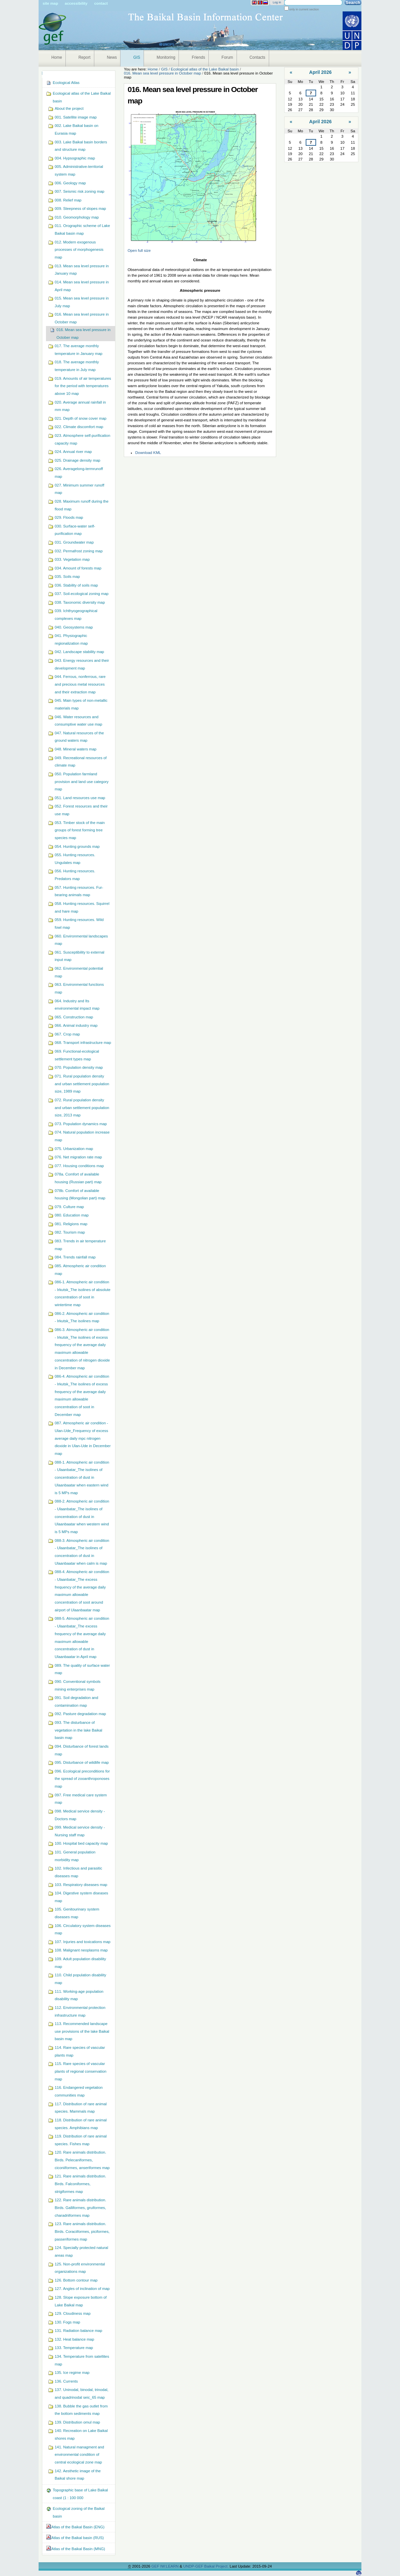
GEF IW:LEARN (165, 2566)
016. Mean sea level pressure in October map (162, 73)
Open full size (139, 250)
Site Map (50, 3)
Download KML (148, 453)
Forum (227, 57)
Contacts (257, 57)
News (112, 57)
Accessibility (76, 3)
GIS (136, 57)
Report (85, 57)
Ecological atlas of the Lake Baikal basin (205, 69)
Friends (198, 57)
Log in (277, 2)
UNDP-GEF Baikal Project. (206, 2566)
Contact (101, 3)
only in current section (304, 9)
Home (56, 57)
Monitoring (166, 57)
